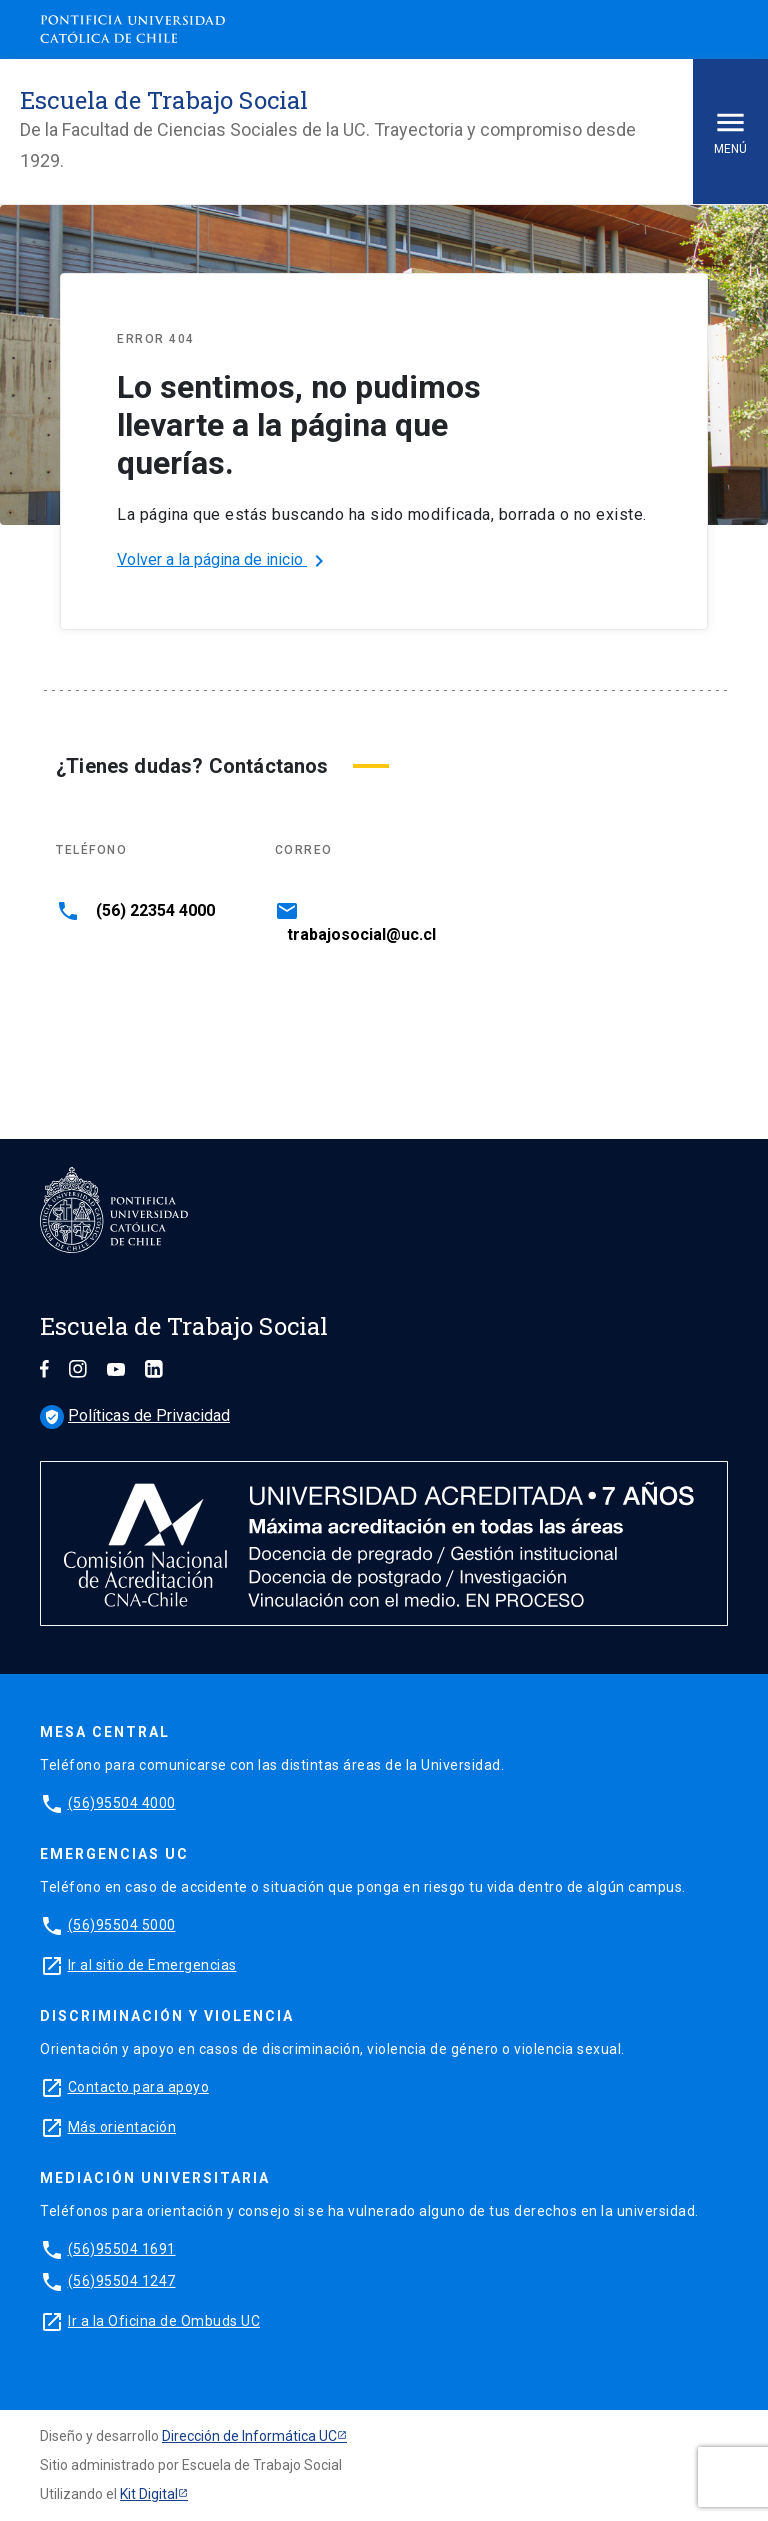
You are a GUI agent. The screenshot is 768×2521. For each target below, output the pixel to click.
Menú (730, 130)
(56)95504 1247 (122, 2281)
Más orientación (122, 2127)
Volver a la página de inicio (224, 561)
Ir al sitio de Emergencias (152, 1965)
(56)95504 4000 (122, 1803)
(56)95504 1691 (122, 2249)
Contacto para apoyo (139, 2087)
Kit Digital (149, 2494)
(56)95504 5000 (122, 1925)
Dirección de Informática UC (249, 2436)
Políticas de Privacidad (135, 1415)
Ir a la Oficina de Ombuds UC (164, 2321)
